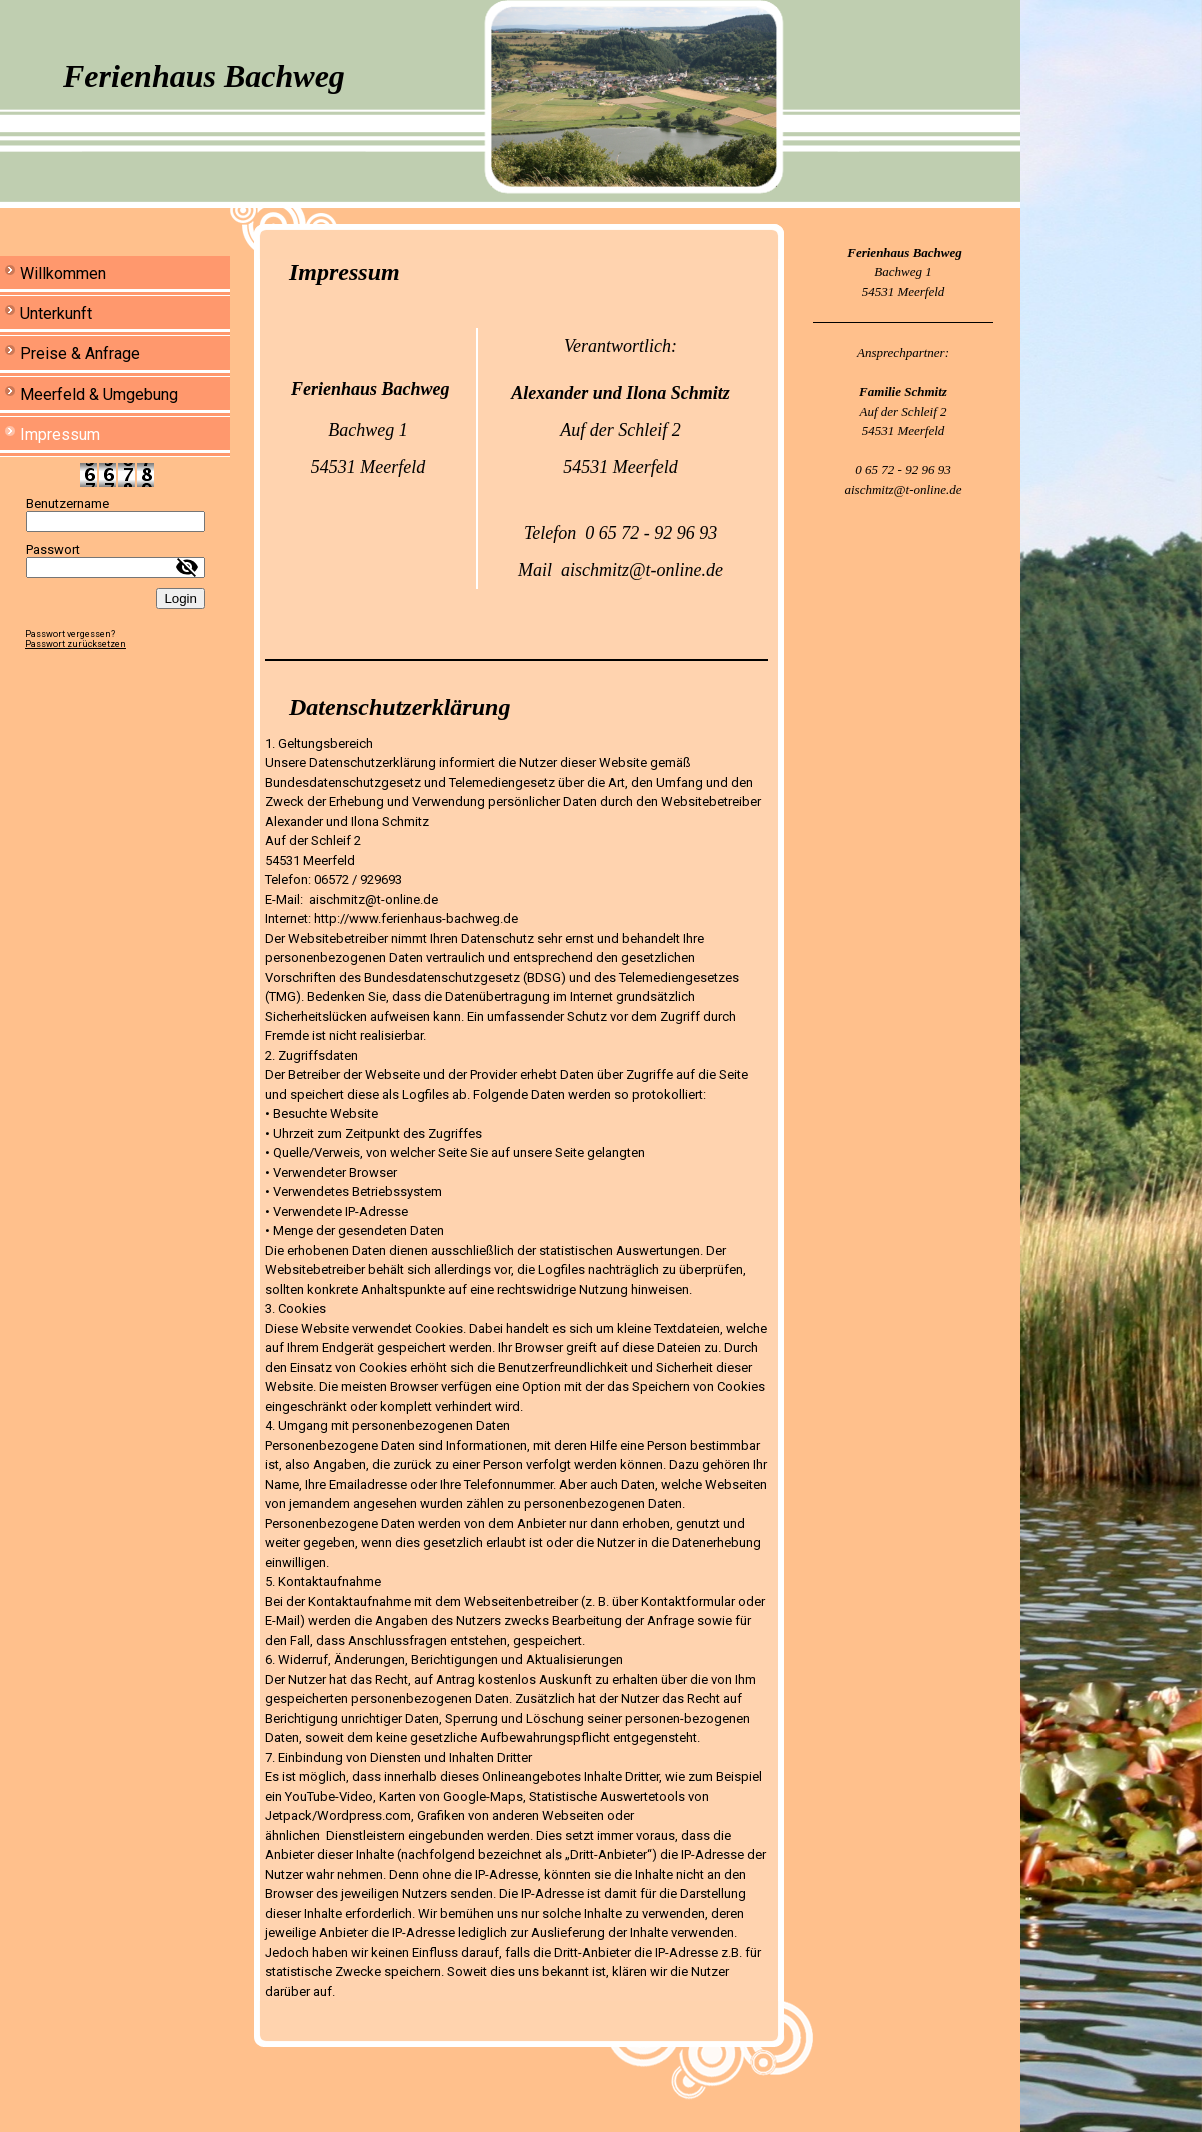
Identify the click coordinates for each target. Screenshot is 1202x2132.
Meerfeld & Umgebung (99, 394)
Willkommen (63, 273)
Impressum (60, 434)
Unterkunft (56, 313)
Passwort (53, 549)
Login (180, 598)
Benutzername (67, 503)
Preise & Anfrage (80, 353)
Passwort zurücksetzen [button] (75, 644)
